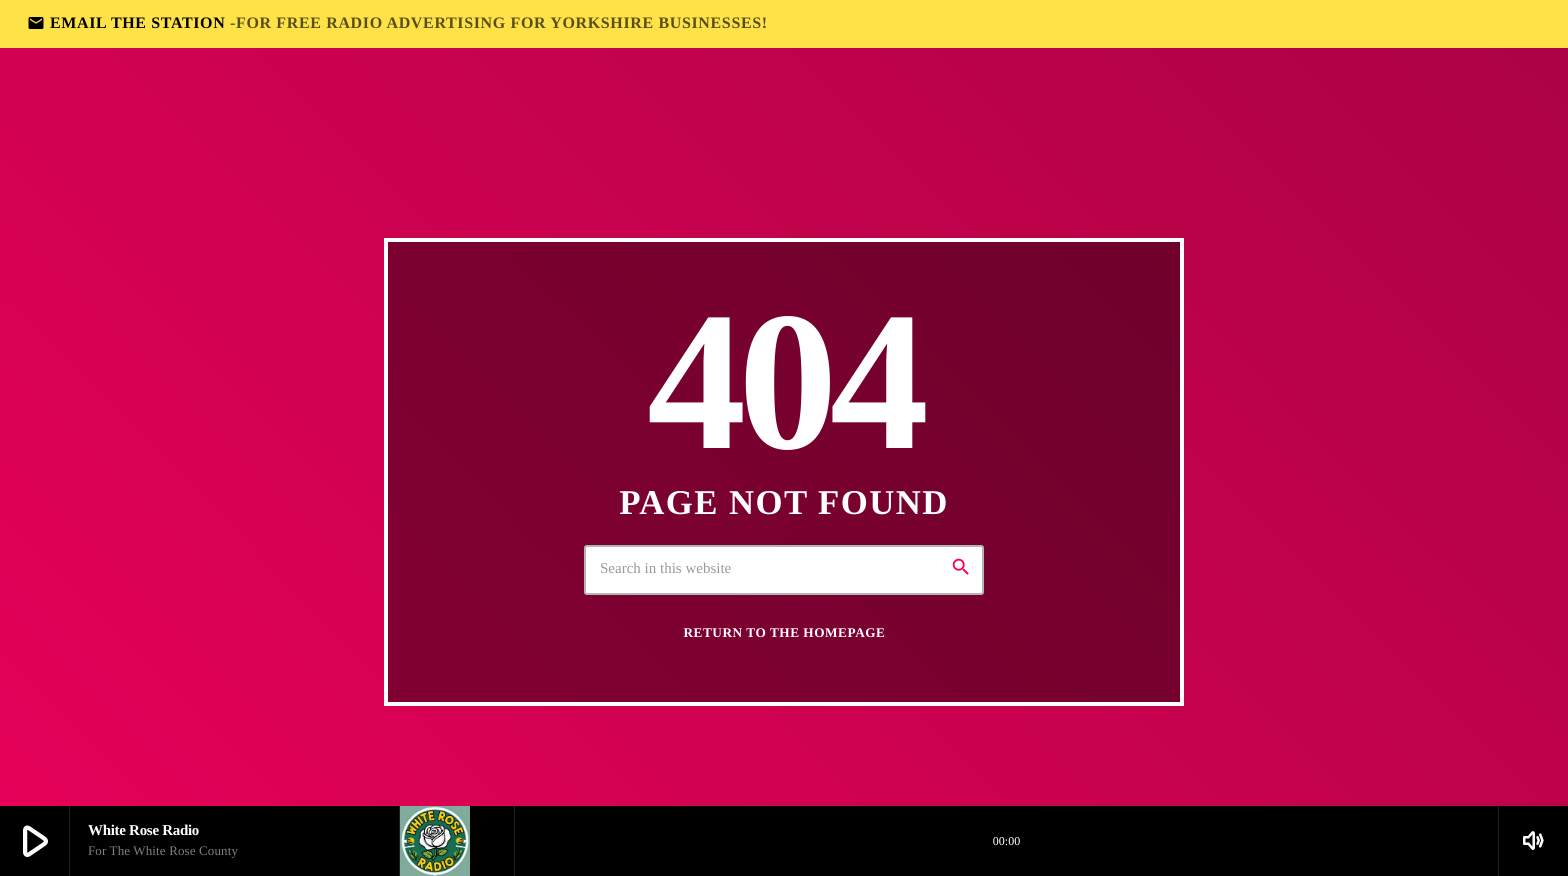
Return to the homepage (785, 632)
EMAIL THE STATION (397, 23)
